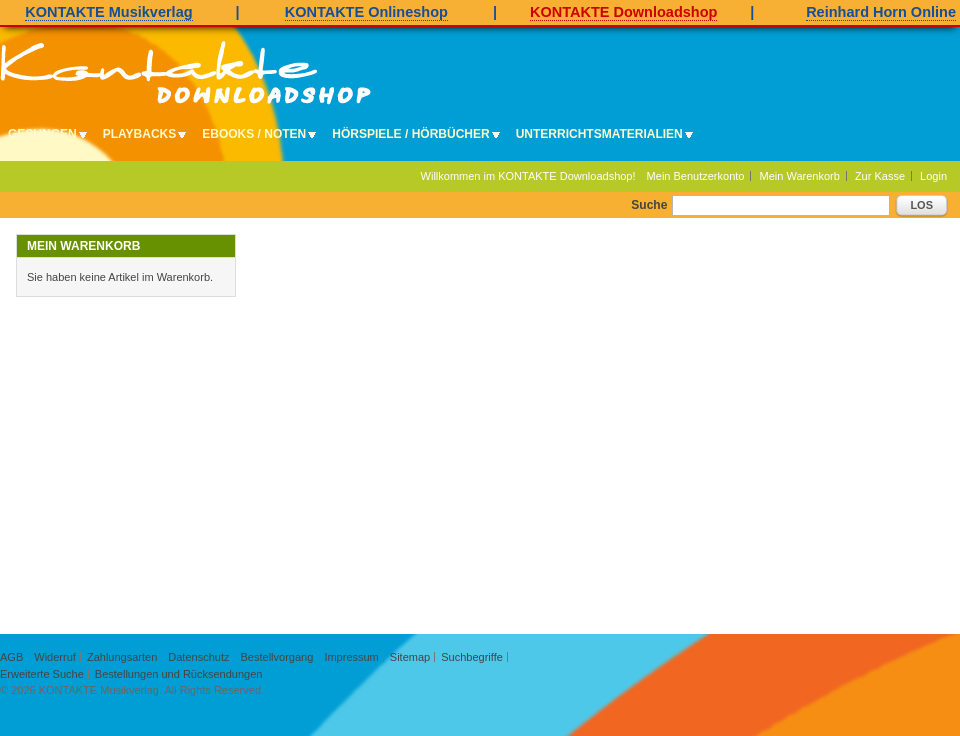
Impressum (351, 657)
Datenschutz (198, 657)
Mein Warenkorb (800, 176)
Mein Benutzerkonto (696, 176)
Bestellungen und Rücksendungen (179, 674)
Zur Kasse (880, 176)
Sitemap (410, 657)
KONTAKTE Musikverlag (108, 12)
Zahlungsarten (122, 657)
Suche (649, 205)
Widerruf (55, 657)
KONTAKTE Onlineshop (366, 12)
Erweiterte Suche (42, 674)
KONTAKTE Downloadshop (623, 12)
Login (933, 176)
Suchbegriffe (472, 657)
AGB (11, 657)
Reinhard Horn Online (881, 12)
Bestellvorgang (277, 657)
